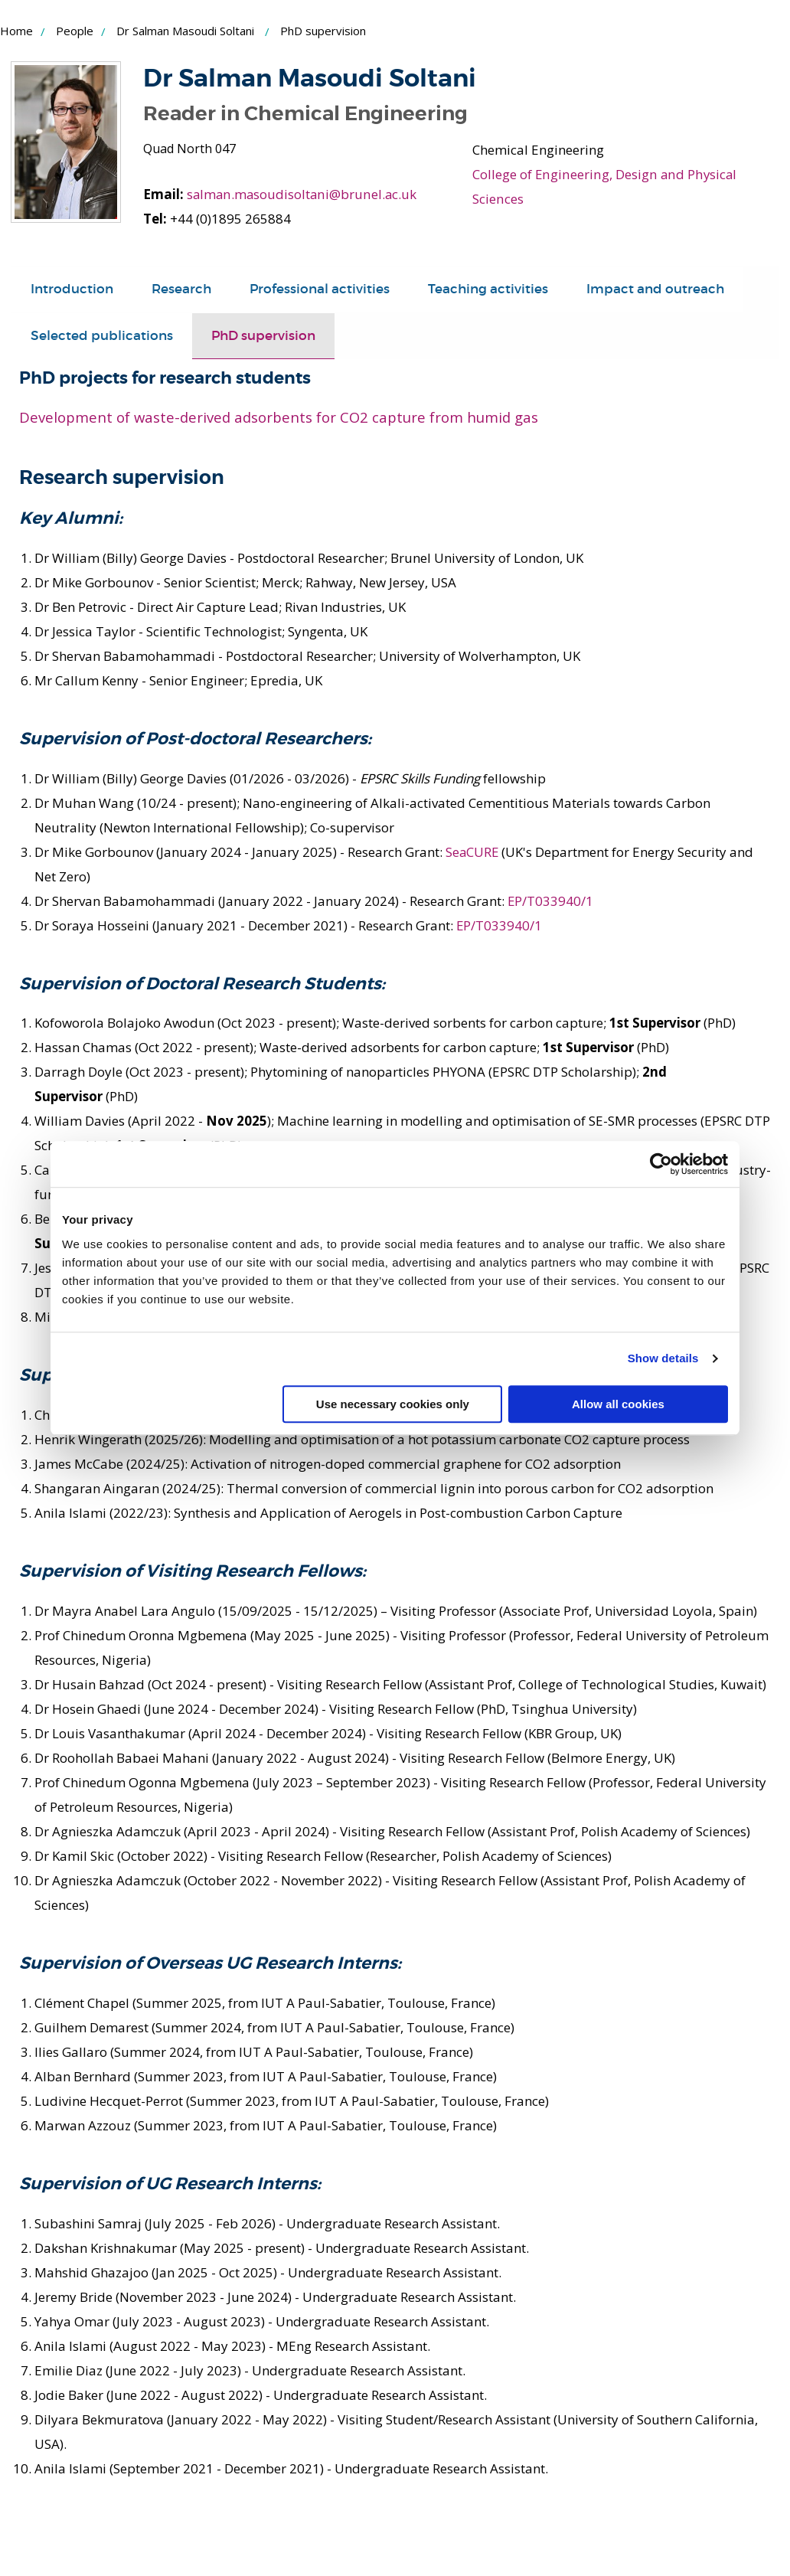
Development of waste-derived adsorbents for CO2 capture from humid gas (278, 416)
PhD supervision (263, 336)
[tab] (71, 289)
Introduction (72, 289)
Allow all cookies (618, 1404)
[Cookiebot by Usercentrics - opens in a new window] (661, 1163)
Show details (663, 1358)
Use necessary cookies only (392, 1404)
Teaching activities (488, 289)
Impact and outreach (655, 289)
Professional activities (320, 289)
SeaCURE (473, 851)
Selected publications (102, 336)
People (74, 30)
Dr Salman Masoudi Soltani (185, 30)
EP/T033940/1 (551, 900)
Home (16, 30)
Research (181, 289)
